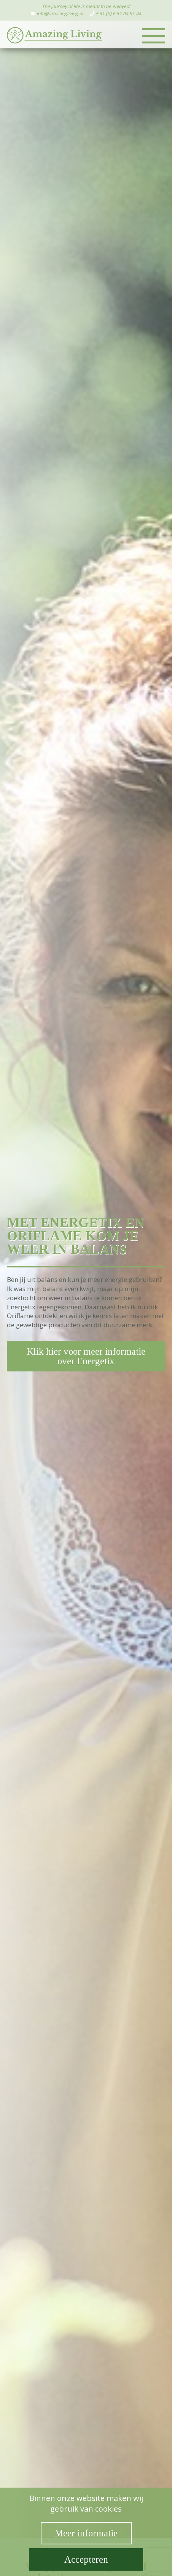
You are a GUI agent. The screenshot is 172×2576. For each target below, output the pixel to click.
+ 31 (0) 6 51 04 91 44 (118, 13)
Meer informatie (86, 2533)
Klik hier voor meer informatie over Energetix (86, 1356)
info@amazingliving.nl (60, 13)
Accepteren (86, 2559)
